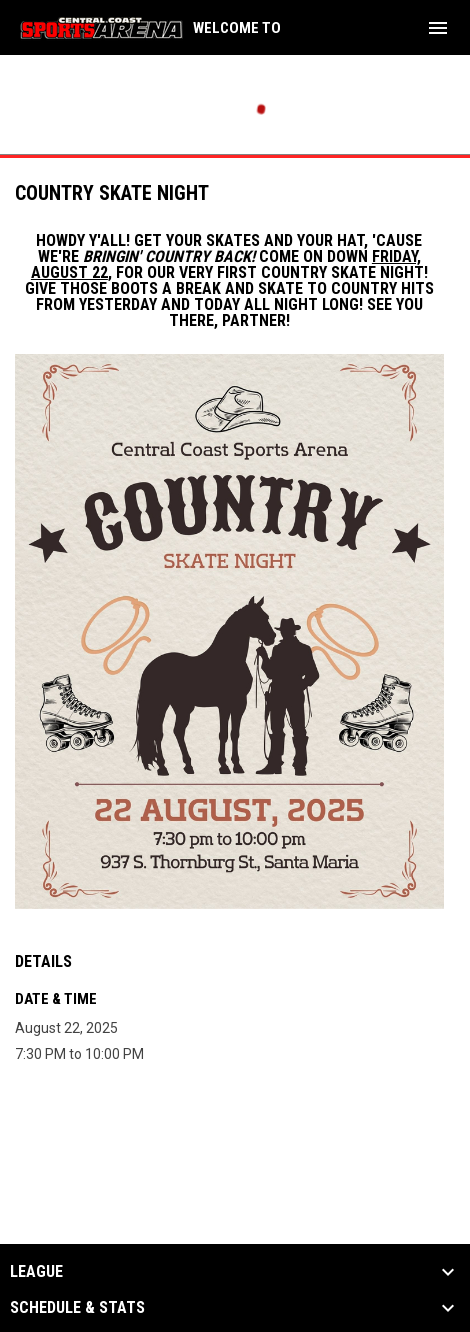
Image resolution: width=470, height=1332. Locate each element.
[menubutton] (438, 28)
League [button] (36, 1272)
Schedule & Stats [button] (77, 1308)
